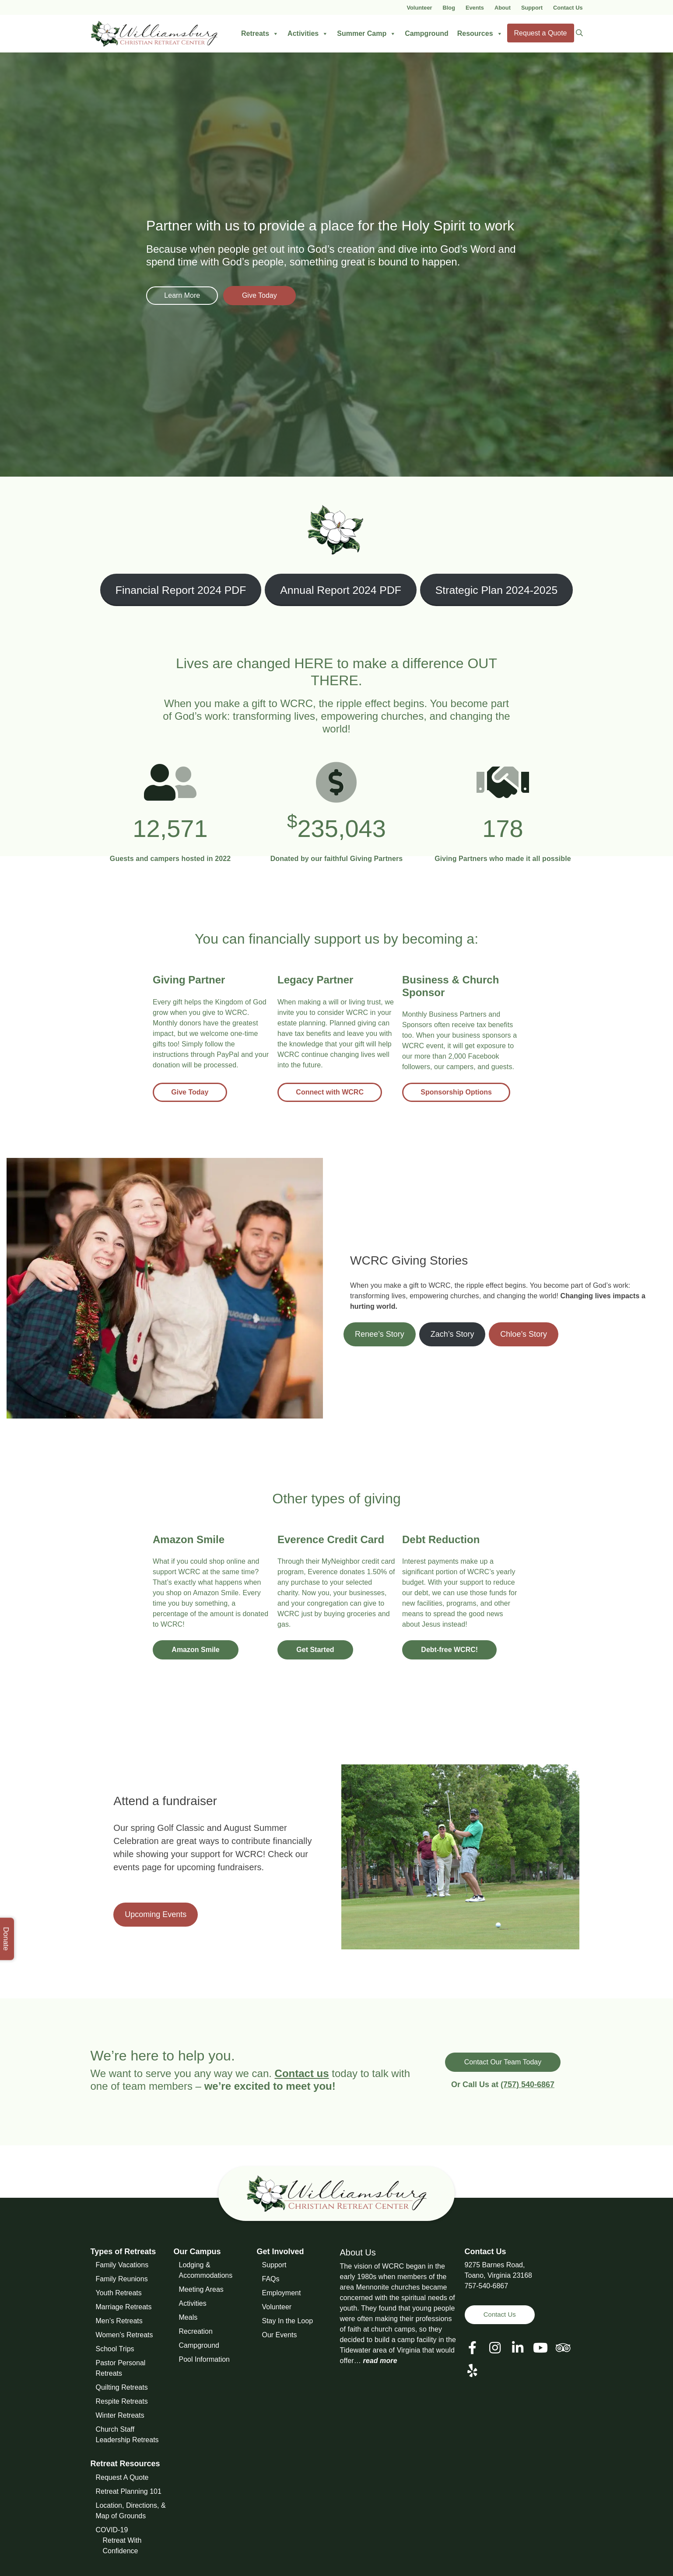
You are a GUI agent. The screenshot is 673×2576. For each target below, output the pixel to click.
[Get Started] (330, 1542)
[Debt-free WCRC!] (441, 1542)
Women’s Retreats (124, 2335)
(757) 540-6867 (527, 2084)
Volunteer (419, 7)
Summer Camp (366, 34)
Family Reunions (122, 2279)
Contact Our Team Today (502, 2062)
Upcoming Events (155, 1914)
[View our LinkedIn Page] (517, 2348)
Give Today (273, 295)
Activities (307, 34)
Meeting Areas (201, 2289)
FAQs (271, 2279)
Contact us (302, 2073)
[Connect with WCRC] (315, 982)
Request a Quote (540, 33)
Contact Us (568, 7)
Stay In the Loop (287, 2321)
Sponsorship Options (459, 1092)
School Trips (115, 2349)
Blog (449, 7)
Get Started (318, 1649)
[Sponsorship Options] (461, 988)
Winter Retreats (120, 2415)
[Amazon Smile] (188, 1542)
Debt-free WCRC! (452, 1649)
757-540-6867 (486, 2286)
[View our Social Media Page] (495, 2348)
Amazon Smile (198, 1649)
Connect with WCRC (333, 1092)
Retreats (260, 34)
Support (532, 7)
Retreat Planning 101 (128, 2491)
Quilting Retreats (122, 2387)
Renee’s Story (379, 1334)
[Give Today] (189, 982)
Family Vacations (122, 2265)
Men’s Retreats (119, 2321)
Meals (188, 2317)
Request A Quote (122, 2477)
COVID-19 (112, 2530)
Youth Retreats (119, 2293)
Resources (480, 34)
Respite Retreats (122, 2401)
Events (475, 7)
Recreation (196, 2331)
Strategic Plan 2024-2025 (496, 590)
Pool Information (204, 2359)
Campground (427, 33)
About (502, 7)
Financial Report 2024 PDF (181, 590)
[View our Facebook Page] (472, 2348)
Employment (281, 2293)
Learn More (185, 295)
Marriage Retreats (124, 2307)
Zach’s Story (452, 1334)
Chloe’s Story (523, 1334)
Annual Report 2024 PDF (340, 590)
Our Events (279, 2335)
